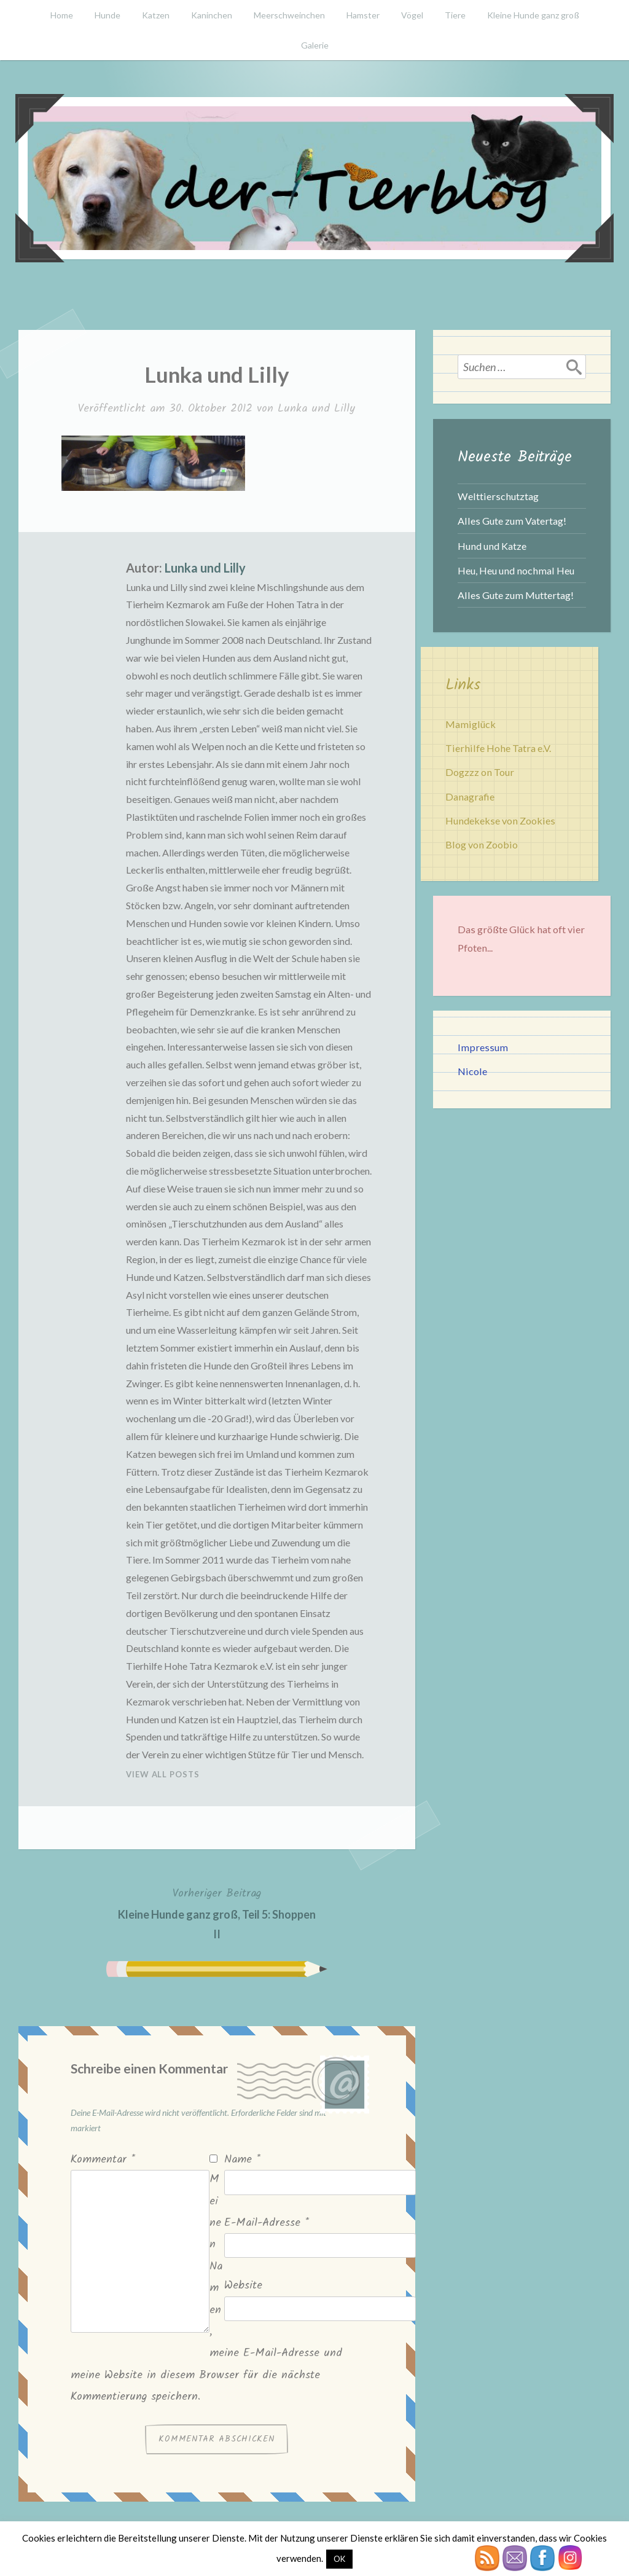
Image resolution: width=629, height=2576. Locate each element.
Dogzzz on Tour (479, 772)
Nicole (472, 1071)
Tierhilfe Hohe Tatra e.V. (498, 748)
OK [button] (339, 2559)
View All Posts (163, 1774)
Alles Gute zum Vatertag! (512, 521)
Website (243, 2286)
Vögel (412, 15)
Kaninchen (211, 15)
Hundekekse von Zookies (500, 820)
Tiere (455, 15)
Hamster (363, 15)
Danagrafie (469, 796)
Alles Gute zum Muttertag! (516, 595)
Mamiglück (470, 724)
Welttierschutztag (498, 496)
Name (242, 2160)
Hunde (107, 15)
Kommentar (103, 2160)
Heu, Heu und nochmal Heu (516, 570)
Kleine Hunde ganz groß (533, 15)
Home (61, 15)
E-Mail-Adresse (266, 2223)
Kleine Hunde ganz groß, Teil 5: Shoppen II (216, 1912)
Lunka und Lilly (316, 409)
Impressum (483, 1047)
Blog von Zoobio (481, 844)
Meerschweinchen (289, 15)
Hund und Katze (492, 546)
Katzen (156, 15)
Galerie (315, 45)
